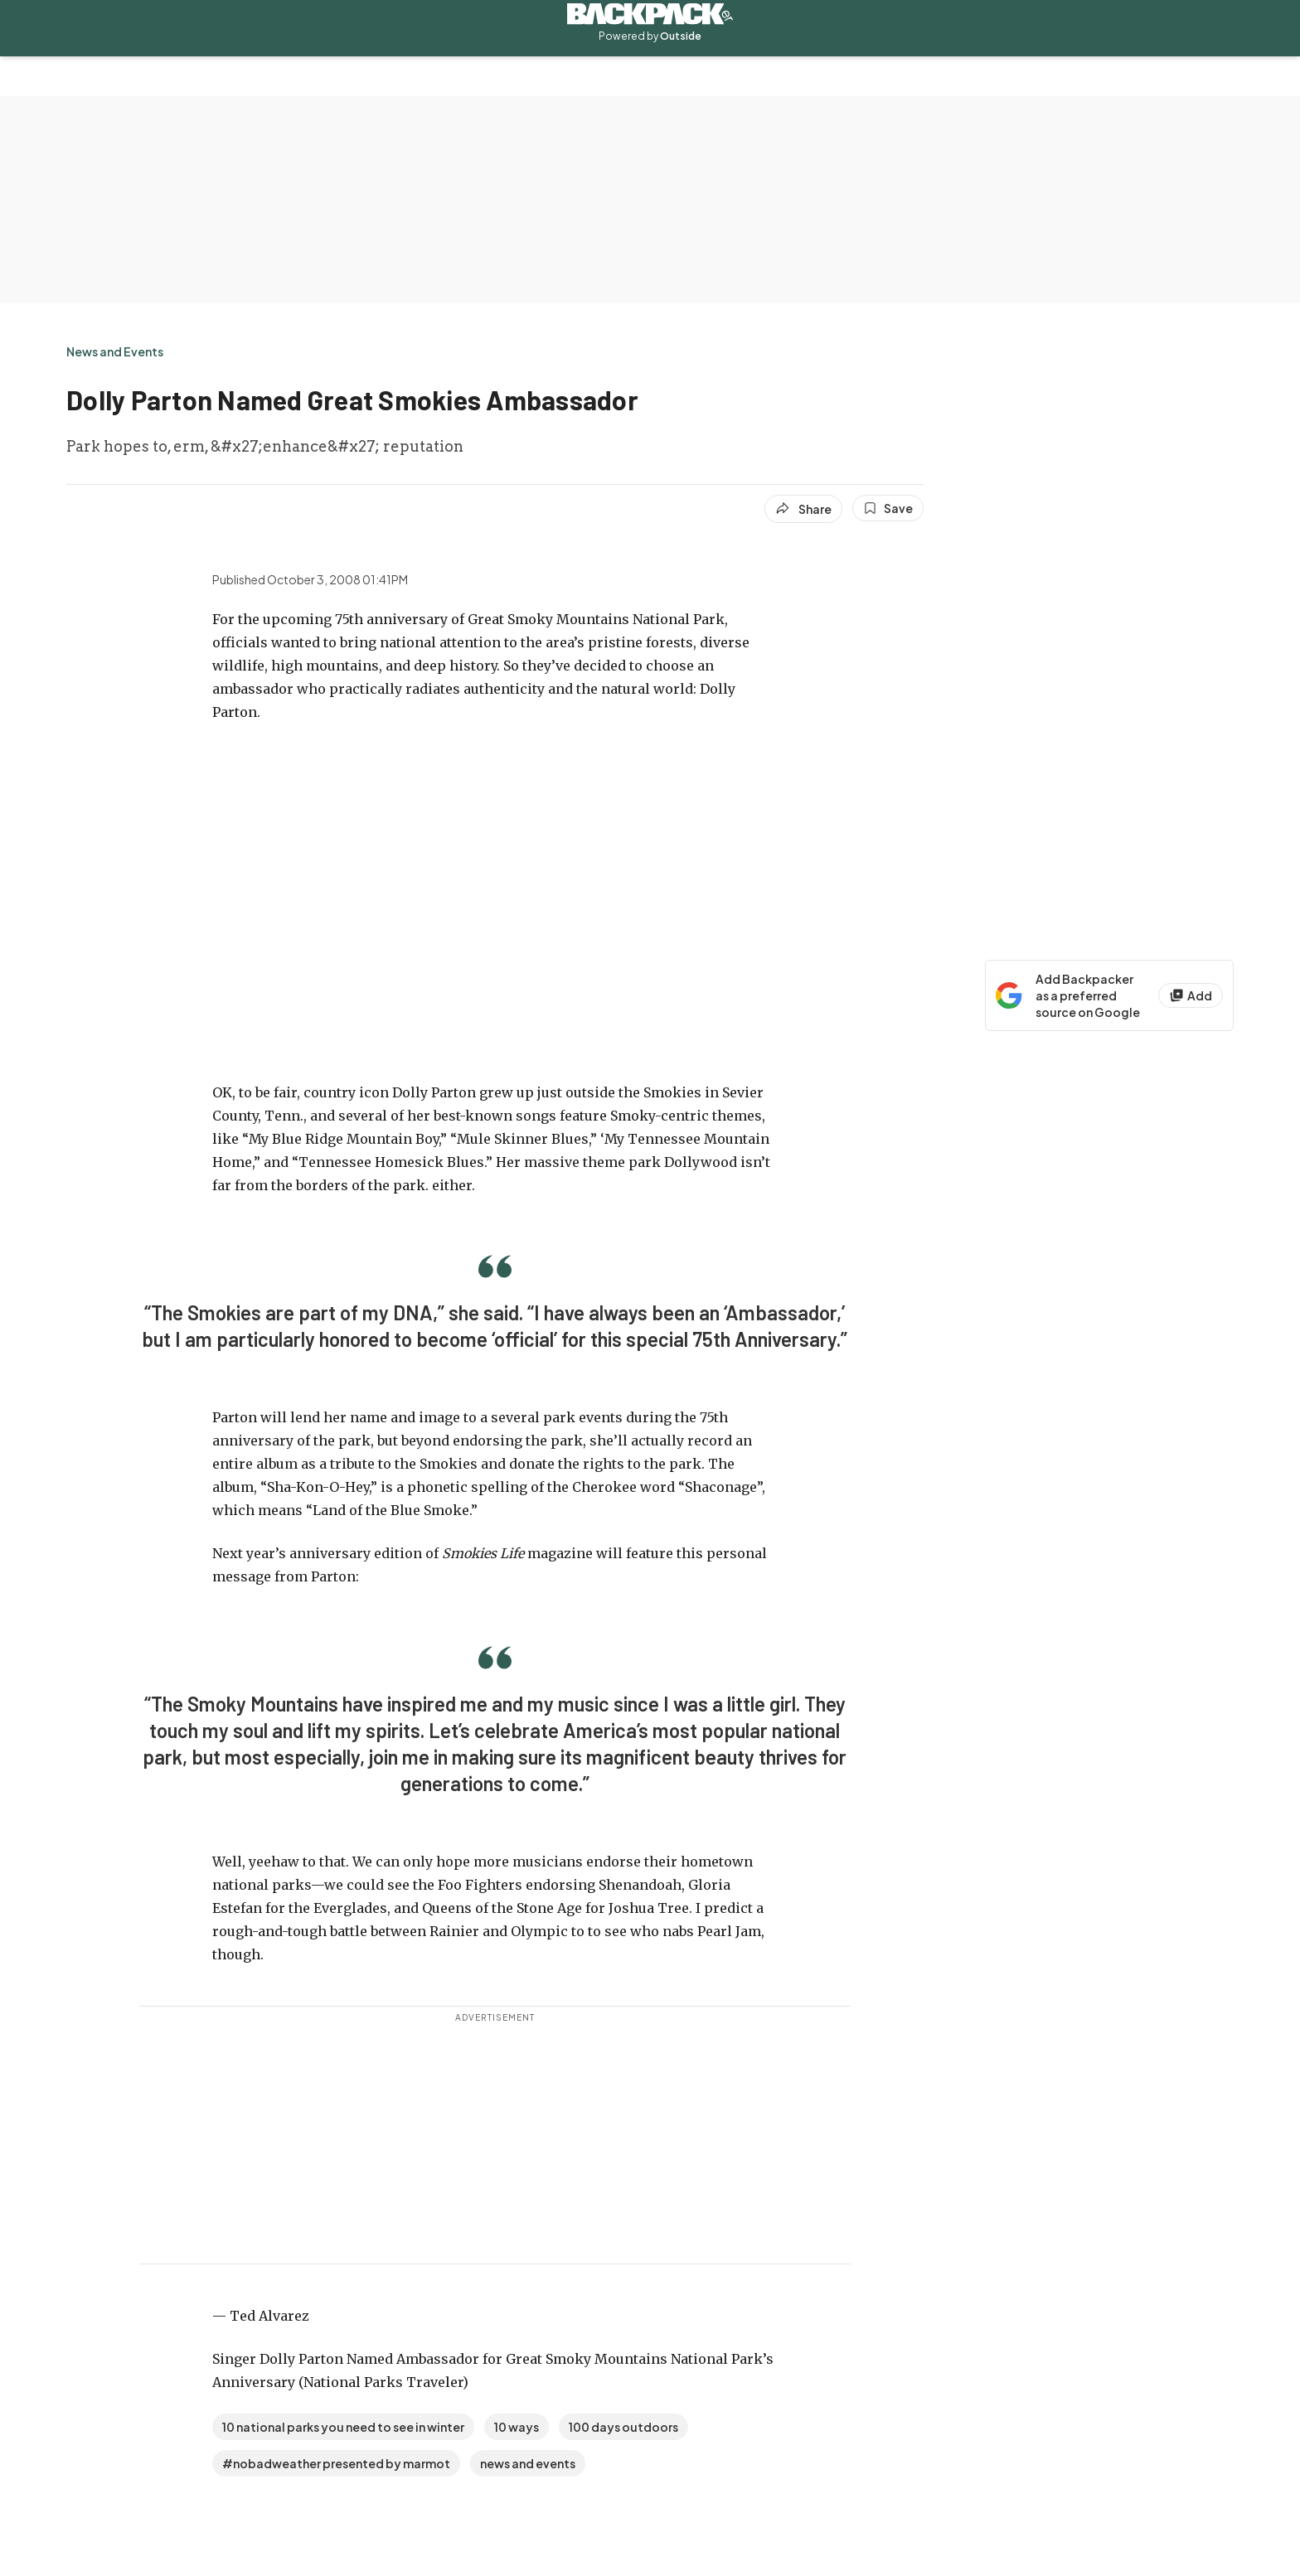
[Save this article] (888, 508)
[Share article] (803, 509)
